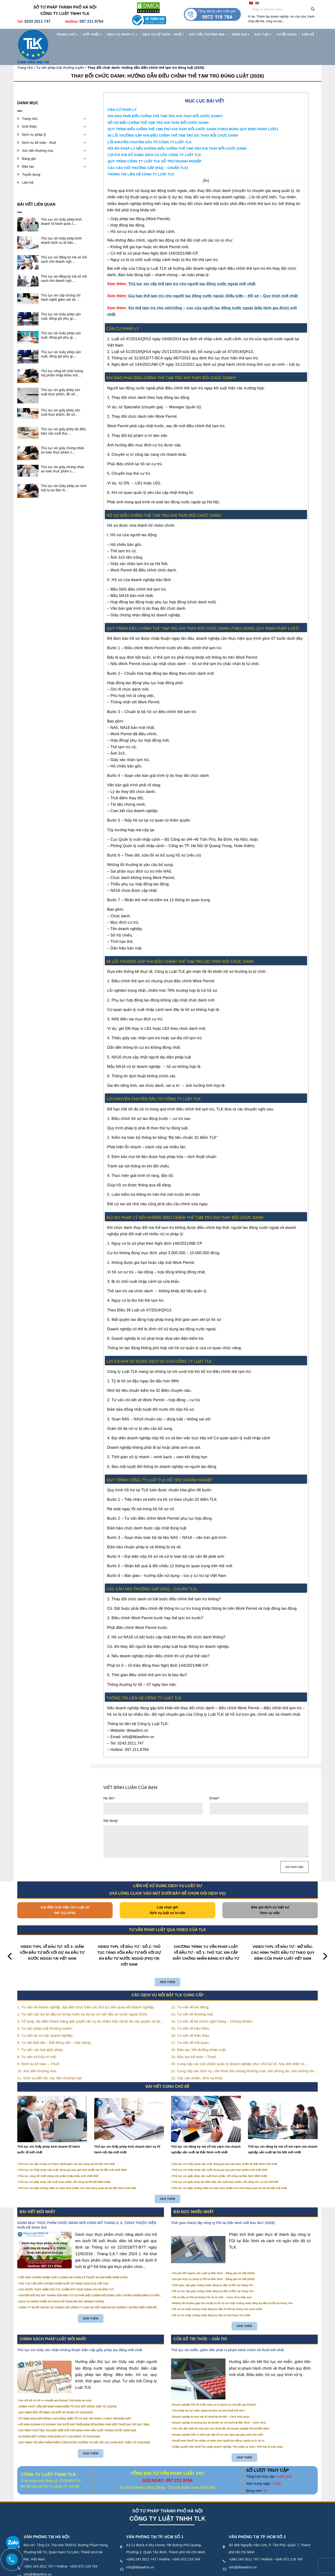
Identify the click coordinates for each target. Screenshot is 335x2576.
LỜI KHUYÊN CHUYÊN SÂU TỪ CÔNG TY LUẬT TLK (150, 124)
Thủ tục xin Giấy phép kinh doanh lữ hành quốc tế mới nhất (48, 2131)
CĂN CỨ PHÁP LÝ (122, 91)
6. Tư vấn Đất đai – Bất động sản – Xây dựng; (54, 2024)
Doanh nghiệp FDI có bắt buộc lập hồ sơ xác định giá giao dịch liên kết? (218, 2416)
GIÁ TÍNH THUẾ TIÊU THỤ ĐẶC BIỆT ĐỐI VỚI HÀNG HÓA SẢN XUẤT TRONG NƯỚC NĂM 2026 (77, 2412)
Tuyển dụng (286, 34)
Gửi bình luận (295, 1848)
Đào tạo (263, 35)
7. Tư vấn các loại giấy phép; (40, 2031)
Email (215, 1780)
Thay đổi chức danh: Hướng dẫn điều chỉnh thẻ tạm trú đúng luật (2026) (167, 57)
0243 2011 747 (37, 21)
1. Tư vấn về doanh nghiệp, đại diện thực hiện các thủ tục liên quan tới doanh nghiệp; (85, 1989)
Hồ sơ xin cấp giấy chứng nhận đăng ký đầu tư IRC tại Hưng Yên (213, 2272)
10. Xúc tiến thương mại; (37, 2052)
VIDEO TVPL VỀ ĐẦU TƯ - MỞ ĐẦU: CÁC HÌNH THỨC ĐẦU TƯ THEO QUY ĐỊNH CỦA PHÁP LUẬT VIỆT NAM (282, 1934)
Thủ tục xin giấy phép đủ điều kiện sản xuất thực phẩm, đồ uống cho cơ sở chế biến (226, 2163)
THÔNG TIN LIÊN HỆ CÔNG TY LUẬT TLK (141, 156)
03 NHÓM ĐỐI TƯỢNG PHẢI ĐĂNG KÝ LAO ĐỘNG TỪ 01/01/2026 (59, 2418)
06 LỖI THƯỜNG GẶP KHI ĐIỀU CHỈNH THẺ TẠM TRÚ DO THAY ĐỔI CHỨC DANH (173, 117)
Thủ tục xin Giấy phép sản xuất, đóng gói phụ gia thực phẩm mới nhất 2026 (220, 2151)
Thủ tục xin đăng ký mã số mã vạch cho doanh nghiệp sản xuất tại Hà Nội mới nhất (282, 2131)
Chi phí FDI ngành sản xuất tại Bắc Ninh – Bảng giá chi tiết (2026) (214, 2254)
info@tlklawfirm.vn (38, 2556)
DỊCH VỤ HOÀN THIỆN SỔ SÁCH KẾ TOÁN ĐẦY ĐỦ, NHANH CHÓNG (61, 2283)
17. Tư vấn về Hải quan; (190, 2024)
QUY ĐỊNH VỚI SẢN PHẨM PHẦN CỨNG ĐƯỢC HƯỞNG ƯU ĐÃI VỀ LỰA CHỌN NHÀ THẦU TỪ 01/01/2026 (84, 2424)
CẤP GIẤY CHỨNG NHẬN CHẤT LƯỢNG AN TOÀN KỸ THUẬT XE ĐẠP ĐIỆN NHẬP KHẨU (73, 2259)
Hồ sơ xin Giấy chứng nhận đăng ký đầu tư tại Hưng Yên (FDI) (211, 2296)
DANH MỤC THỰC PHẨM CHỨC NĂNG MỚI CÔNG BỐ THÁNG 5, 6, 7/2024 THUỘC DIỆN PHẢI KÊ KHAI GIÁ (86, 2206)
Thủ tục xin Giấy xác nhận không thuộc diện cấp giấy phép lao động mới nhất (79, 2332)
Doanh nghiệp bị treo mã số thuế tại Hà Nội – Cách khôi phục (211, 2398)
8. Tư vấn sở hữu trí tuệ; (36, 2038)
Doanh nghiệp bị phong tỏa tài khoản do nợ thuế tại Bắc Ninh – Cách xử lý (219, 2404)
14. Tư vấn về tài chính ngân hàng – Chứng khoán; (212, 2003)
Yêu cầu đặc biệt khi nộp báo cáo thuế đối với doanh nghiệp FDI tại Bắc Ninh (221, 2410)
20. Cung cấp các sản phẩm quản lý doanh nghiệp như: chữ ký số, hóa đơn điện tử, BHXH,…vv (238, 2045)
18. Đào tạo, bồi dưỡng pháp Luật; (198, 2031)
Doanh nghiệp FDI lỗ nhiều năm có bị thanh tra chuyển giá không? (214, 2386)
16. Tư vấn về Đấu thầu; (190, 2017)
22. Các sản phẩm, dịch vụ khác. (197, 2060)
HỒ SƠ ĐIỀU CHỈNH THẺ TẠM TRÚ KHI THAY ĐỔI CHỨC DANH (158, 104)
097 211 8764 (91, 21)
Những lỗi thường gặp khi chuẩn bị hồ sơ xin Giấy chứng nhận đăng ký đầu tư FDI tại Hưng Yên (233, 2284)
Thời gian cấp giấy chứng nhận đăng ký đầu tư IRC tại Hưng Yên (213, 2266)
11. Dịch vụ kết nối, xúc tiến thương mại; (49, 2060)
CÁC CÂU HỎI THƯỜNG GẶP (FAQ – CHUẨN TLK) (148, 149)
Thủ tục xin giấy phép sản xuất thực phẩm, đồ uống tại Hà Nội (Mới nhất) (64, 2163)
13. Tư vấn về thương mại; (192, 1996)
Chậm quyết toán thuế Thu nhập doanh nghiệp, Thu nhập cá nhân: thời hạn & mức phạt (227, 2428)
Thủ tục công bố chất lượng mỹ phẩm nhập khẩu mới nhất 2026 (59, 2157)
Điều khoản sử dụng (186, 2571)
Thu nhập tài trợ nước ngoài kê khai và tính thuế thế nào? (209, 2392)
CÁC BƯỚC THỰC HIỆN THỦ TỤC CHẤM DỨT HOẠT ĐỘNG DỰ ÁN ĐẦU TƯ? (66, 2271)
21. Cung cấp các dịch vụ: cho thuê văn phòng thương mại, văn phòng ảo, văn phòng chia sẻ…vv (243, 2052)
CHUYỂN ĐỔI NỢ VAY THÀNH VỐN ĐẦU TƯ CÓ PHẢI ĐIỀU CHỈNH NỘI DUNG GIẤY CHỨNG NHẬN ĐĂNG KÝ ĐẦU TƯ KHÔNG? (89, 2277)
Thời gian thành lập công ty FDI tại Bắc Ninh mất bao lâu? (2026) (223, 2204)
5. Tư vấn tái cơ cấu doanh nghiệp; (45, 2017)
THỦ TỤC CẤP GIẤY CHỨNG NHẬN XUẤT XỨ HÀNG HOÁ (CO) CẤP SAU (64, 2265)
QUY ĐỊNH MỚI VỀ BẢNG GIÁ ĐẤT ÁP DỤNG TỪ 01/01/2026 (56, 2394)
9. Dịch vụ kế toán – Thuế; (38, 2045)
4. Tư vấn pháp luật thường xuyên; (45, 2010)
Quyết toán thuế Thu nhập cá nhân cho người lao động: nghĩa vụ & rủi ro (218, 2422)
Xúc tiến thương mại (208, 35)
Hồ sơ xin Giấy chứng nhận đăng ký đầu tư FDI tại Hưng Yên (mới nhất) (217, 2290)
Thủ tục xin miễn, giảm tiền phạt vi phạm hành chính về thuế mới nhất (227, 2332)
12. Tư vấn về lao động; (190, 1989)
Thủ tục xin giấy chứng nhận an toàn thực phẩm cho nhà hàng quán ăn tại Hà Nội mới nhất (230, 2169)
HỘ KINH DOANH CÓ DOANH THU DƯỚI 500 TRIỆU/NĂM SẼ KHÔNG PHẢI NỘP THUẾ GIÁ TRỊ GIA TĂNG (84, 2406)
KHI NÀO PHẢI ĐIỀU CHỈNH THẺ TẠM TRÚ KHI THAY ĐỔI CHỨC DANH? (165, 98)
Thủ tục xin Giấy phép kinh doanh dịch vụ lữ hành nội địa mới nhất (127, 2131)
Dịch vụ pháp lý (122, 35)
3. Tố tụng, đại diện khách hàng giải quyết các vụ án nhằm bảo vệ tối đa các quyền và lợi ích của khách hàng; (88, 2003)
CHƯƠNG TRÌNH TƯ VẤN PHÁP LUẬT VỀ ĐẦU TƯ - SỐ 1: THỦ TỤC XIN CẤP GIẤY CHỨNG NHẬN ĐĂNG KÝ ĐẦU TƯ (206, 1934)
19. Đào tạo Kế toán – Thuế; (193, 2038)
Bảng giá (241, 35)
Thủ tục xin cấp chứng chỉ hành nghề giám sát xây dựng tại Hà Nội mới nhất (67, 2145)
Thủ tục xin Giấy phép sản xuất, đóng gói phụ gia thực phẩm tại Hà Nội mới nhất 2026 (73, 2151)
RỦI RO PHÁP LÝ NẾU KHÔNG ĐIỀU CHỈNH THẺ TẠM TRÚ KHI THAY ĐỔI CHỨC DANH (177, 130)
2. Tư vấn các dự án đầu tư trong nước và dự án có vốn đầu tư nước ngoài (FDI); (82, 1996)
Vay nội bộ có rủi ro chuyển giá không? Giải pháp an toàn (55, 2382)
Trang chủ (67, 35)
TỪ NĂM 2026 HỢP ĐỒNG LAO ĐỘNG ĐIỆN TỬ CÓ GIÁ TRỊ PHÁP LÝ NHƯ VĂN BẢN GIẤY (75, 2400)
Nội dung (111, 1802)
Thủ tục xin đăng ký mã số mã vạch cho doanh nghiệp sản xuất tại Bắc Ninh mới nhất (206, 2131)
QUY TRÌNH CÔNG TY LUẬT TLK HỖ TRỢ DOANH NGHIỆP (155, 143)
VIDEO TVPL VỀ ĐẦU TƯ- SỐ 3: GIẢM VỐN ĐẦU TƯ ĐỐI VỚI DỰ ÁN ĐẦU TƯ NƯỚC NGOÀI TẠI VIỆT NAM (52, 1934)
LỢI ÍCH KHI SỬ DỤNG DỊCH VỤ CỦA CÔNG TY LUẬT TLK (154, 136)
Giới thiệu (92, 35)
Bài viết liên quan (36, 186)
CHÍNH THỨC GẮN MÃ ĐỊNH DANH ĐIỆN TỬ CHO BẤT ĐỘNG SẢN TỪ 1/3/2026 (68, 2388)
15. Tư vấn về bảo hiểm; (190, 2010)
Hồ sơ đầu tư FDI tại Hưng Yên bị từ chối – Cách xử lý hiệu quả (212, 2278)
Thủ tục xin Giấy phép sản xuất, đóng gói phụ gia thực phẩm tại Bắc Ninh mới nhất (225, 2145)
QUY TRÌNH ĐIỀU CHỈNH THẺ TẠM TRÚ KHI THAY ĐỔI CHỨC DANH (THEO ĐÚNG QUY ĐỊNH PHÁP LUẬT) (193, 111)
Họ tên (109, 1780)
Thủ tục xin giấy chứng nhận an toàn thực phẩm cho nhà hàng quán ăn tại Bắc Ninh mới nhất (77, 2169)
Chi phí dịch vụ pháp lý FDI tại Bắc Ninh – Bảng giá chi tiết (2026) (214, 2260)
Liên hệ (308, 34)
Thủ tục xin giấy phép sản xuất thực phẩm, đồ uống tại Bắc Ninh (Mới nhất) (220, 2157)
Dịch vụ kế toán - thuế (163, 35)
